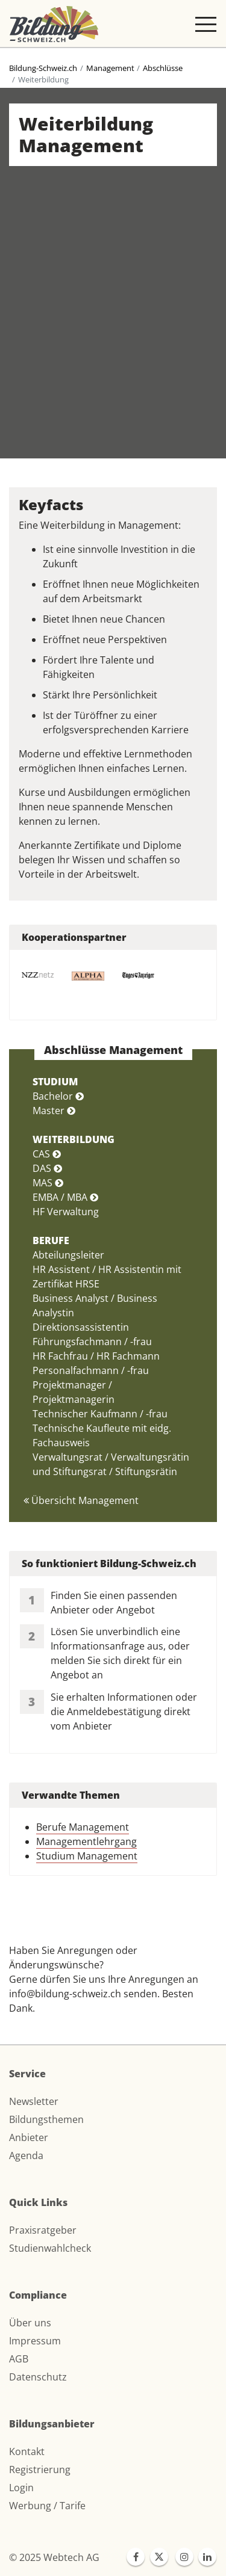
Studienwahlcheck (50, 2248)
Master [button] (54, 1110)
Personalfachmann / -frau (91, 1370)
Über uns (30, 2322)
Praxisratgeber (43, 2230)
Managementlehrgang (86, 1841)
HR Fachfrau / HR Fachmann (96, 1356)
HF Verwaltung (66, 1211)
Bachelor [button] (58, 1096)
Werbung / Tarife (47, 2505)
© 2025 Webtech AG (54, 2557)
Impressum (35, 2340)
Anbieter (28, 2137)
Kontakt (27, 2451)
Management (110, 68)
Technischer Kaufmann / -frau (100, 1413)
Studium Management (86, 1856)
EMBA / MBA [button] (65, 1197)
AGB (18, 2358)
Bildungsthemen (46, 2119)
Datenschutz (38, 2376)
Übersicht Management (81, 1500)
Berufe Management (82, 1827)
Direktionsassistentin (81, 1327)
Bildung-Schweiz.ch (43, 68)
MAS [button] (48, 1182)
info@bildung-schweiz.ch (65, 1993)
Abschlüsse (163, 68)
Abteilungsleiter (68, 1255)
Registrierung (40, 2469)
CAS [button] (47, 1153)
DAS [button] (47, 1168)
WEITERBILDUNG (74, 1139)
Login (21, 2487)
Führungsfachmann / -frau (92, 1341)
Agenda (26, 2155)
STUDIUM (55, 1081)
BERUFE (51, 1240)
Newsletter (33, 2101)
